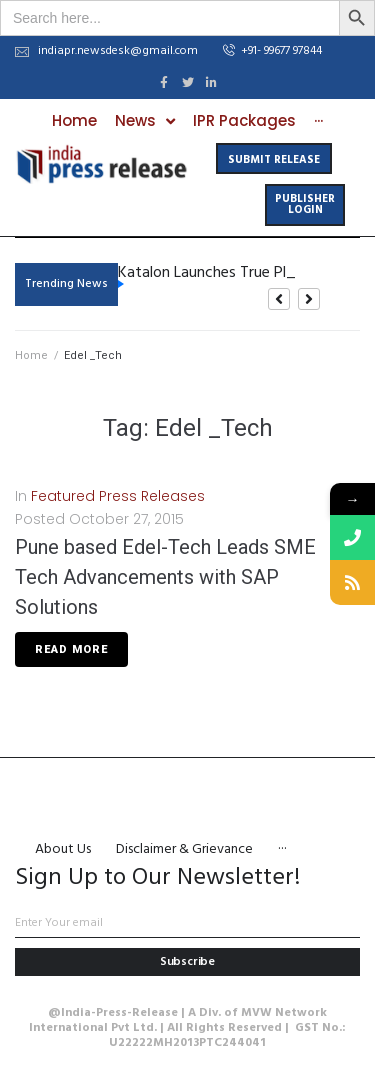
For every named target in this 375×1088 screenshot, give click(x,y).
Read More (71, 649)
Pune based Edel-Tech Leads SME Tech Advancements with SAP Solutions (165, 577)
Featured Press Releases (118, 496)
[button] (272, 52)
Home (31, 355)
